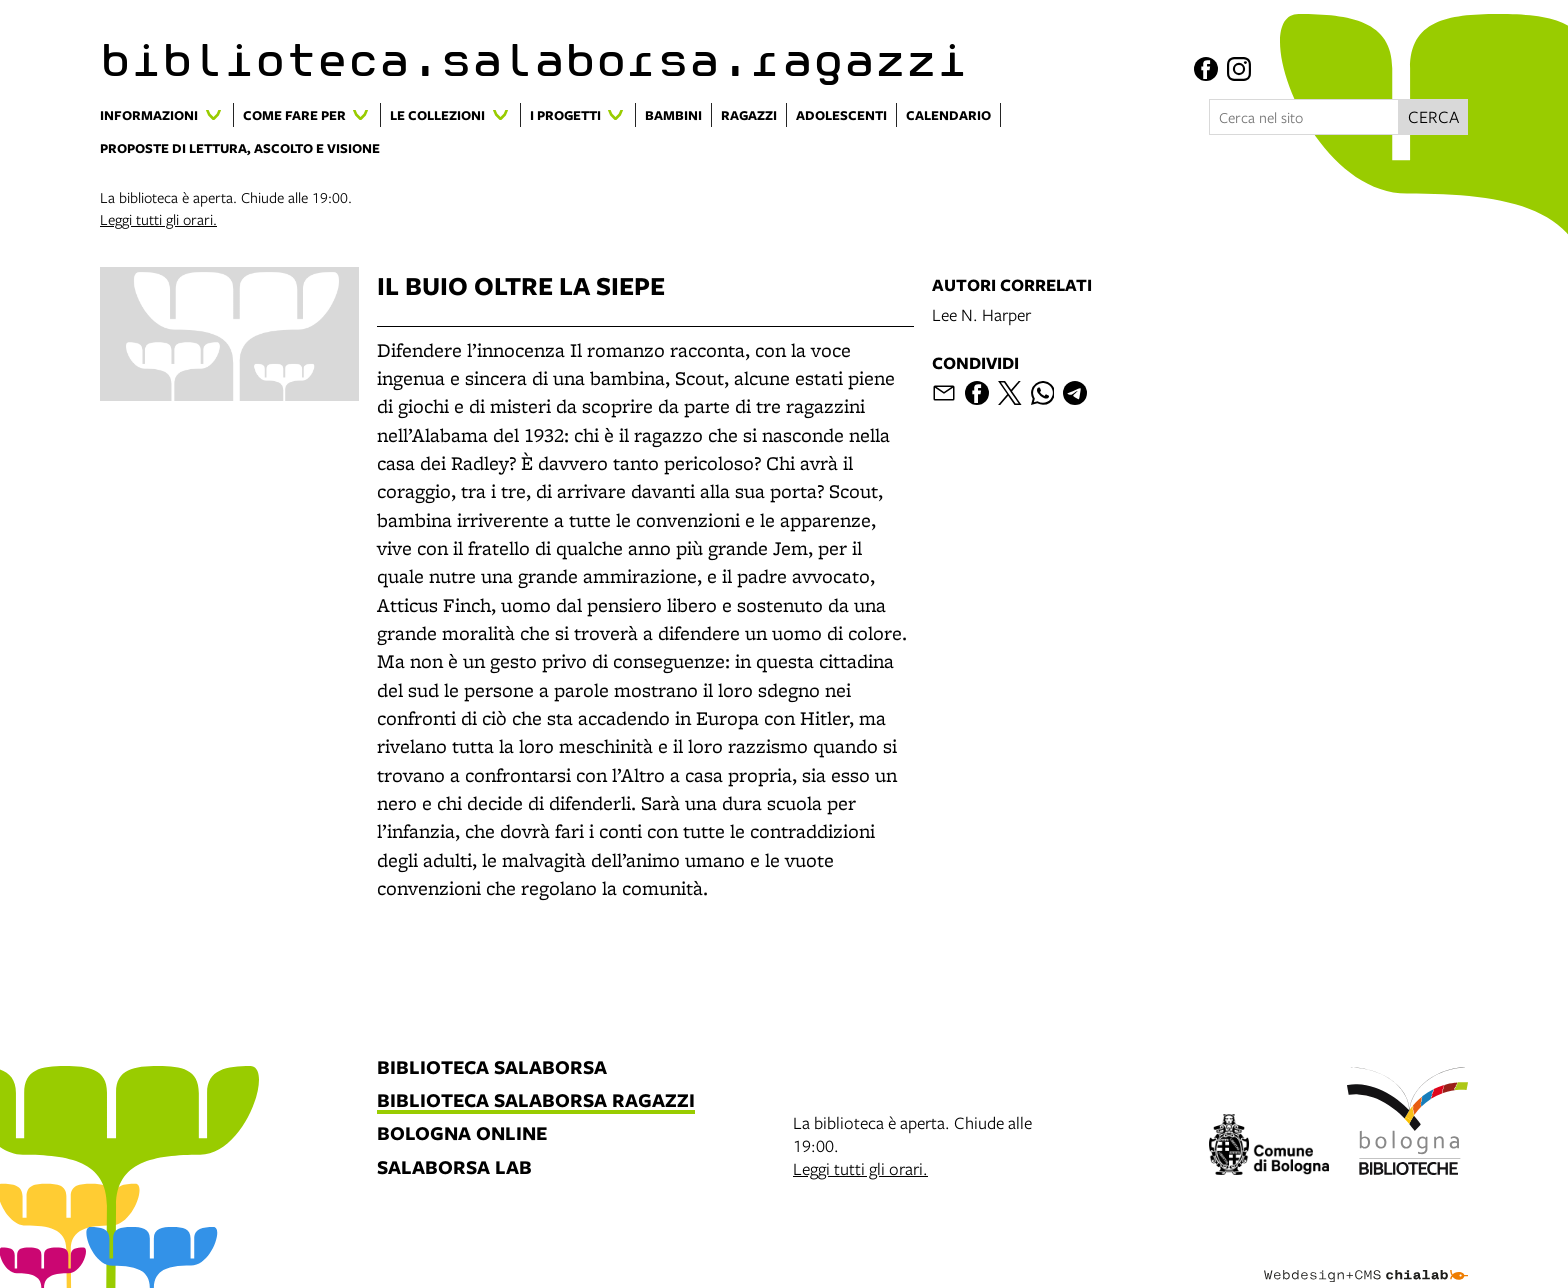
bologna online (462, 1134)
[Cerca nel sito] (1304, 117)
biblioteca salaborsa (492, 1068)
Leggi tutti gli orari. (158, 219)
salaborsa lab (454, 1168)
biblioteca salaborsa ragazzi (536, 1101)
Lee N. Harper (981, 314)
